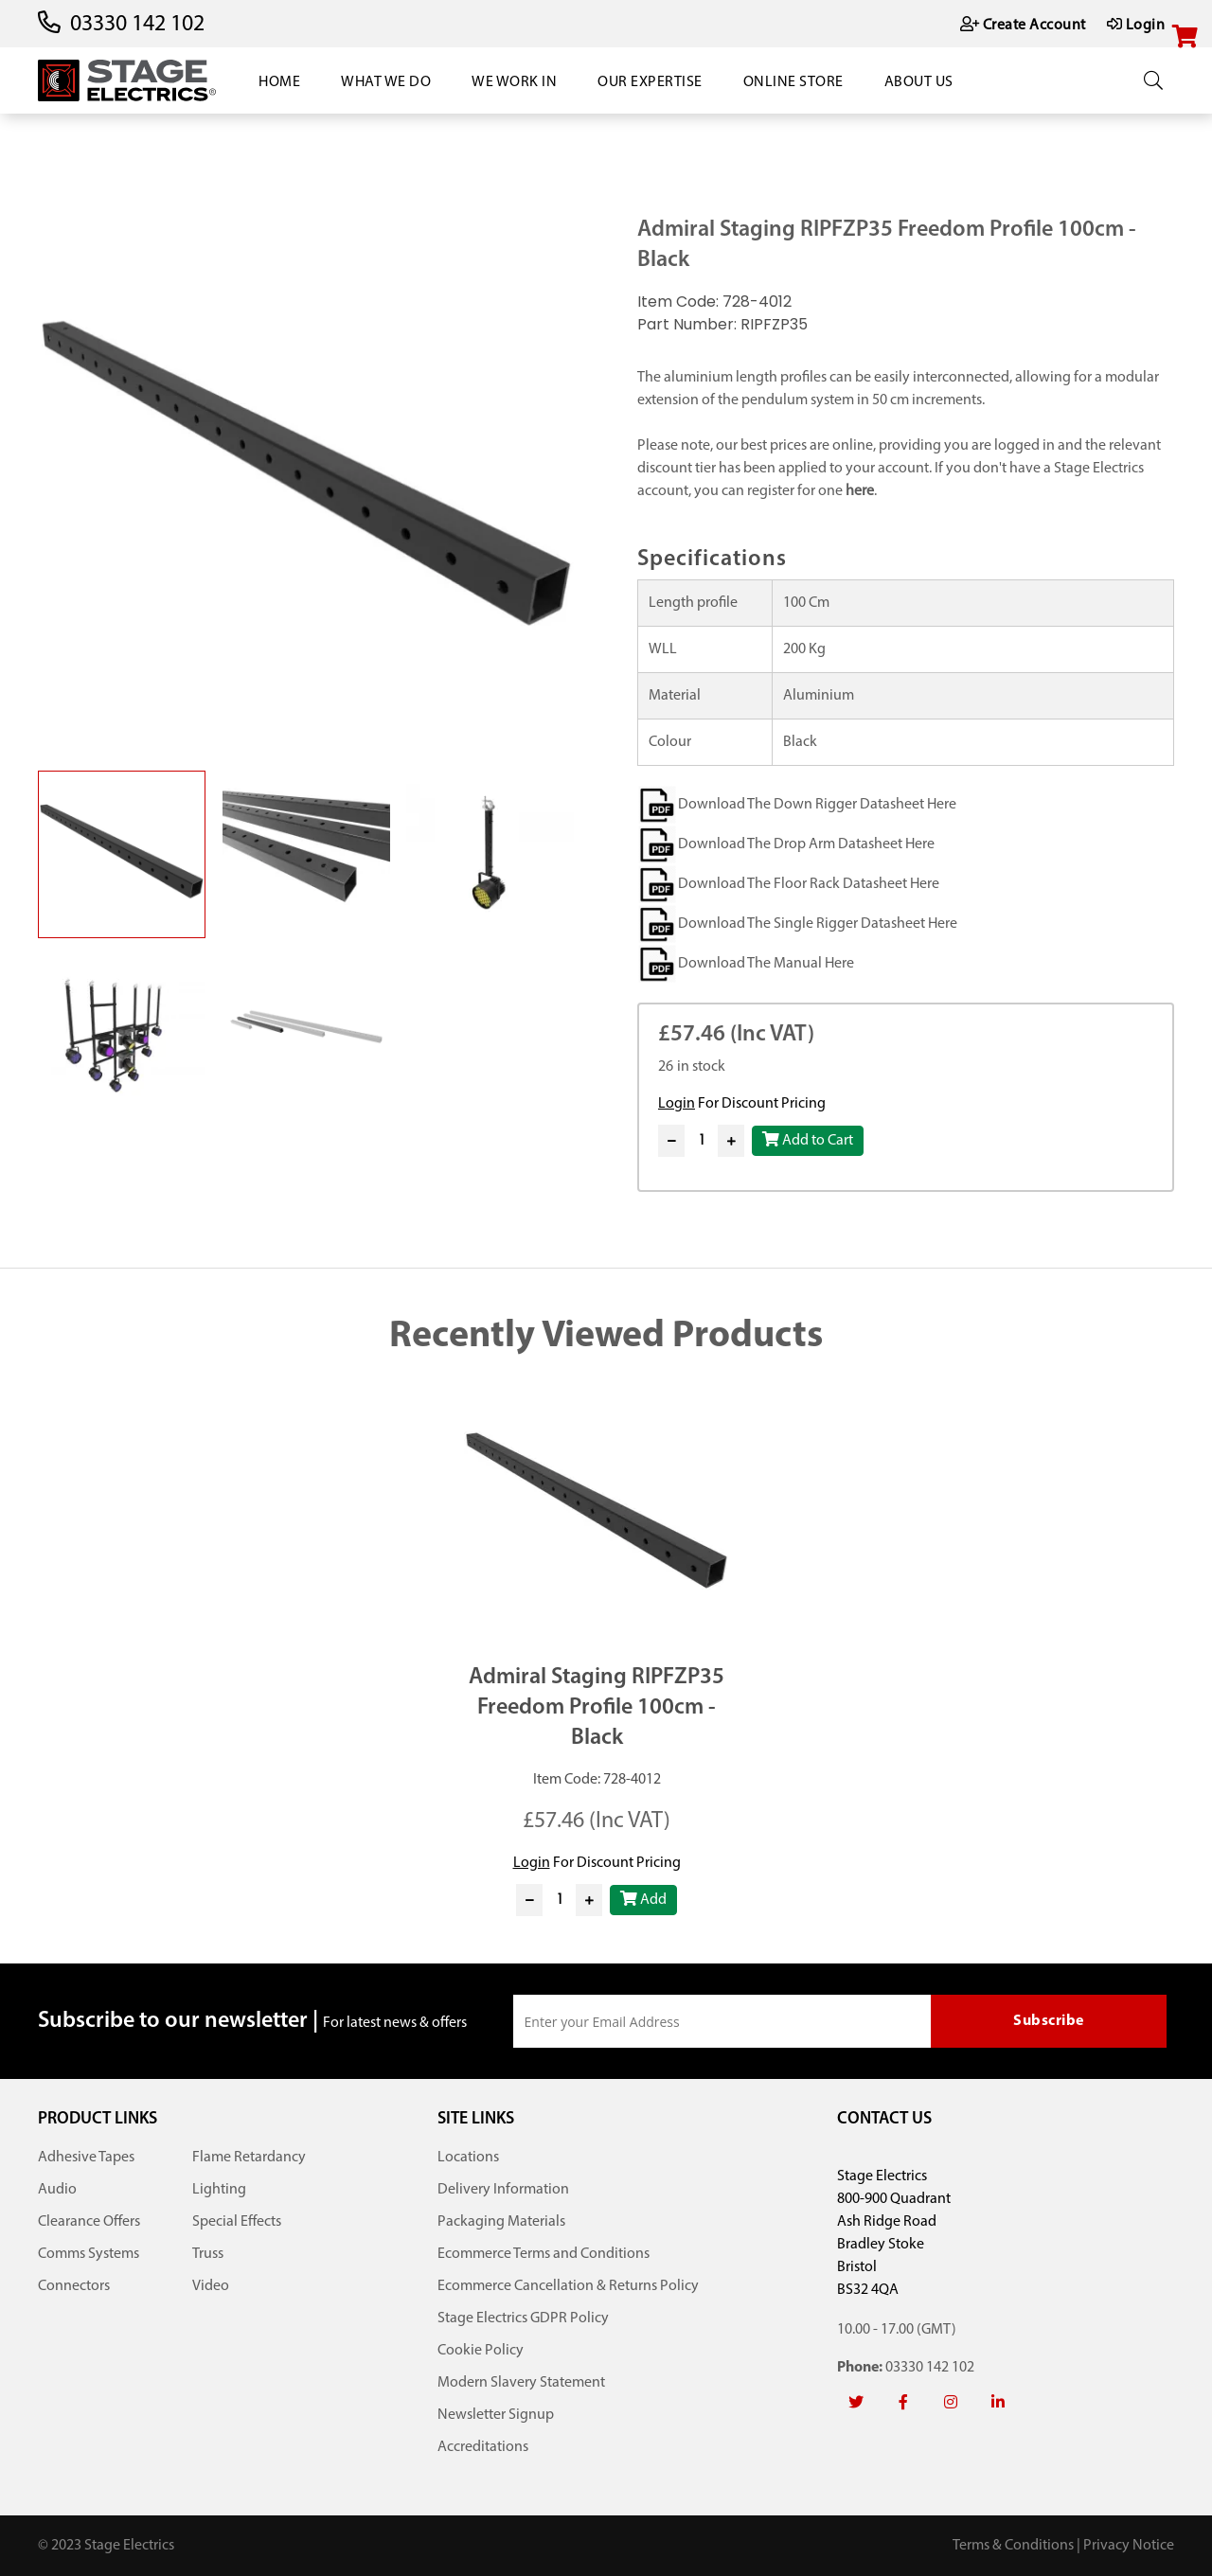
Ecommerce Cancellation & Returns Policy (568, 2286)
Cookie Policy (480, 2350)
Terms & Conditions (1013, 2545)
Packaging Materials (501, 2222)
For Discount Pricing (742, 1103)
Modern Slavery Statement (521, 2382)
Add (643, 1899)
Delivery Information (503, 2189)
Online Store (793, 82)
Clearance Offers (89, 2222)
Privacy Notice (1128, 2545)
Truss (207, 2254)
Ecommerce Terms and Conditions (543, 2254)
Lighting (219, 2189)
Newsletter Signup (495, 2415)
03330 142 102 (137, 24)
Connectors (74, 2286)
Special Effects (236, 2222)
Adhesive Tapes (86, 2157)
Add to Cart (807, 1139)
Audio (57, 2189)
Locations (468, 2157)
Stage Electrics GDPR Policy (523, 2318)
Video (210, 2286)
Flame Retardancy (249, 2157)
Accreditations (482, 2447)
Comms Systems (88, 2254)
